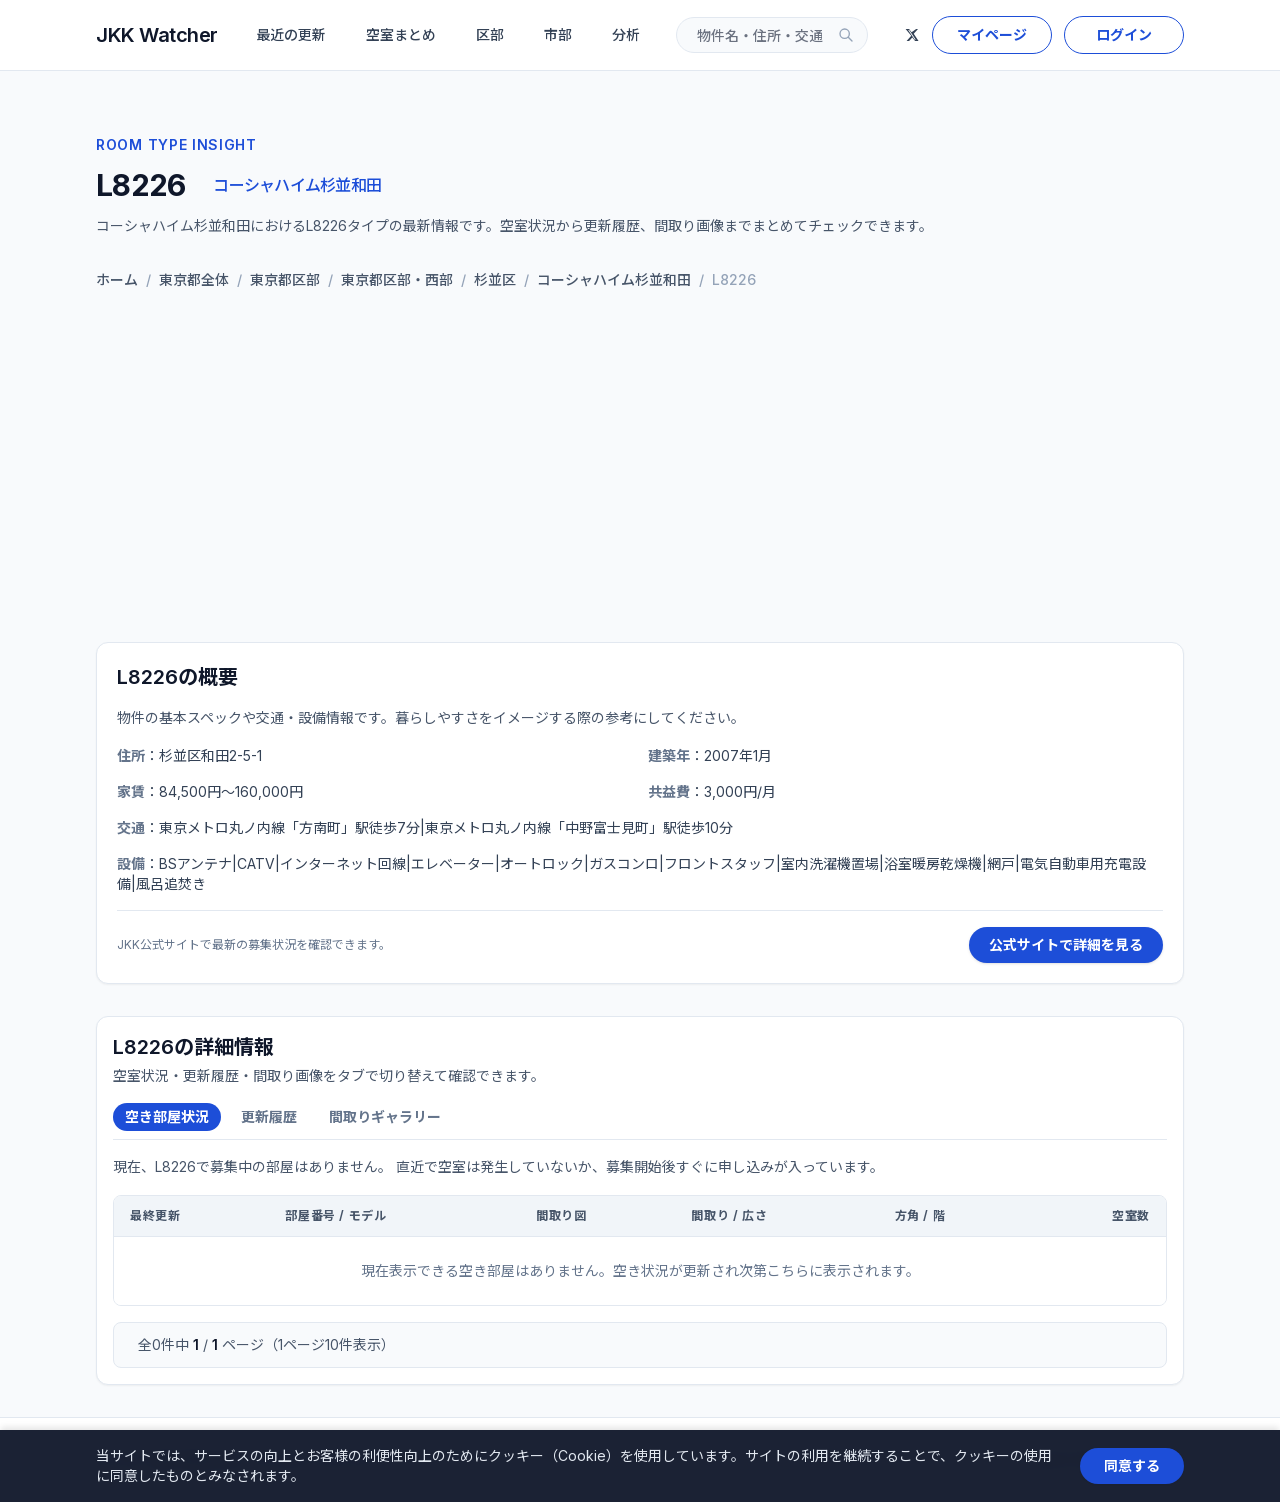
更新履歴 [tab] (269, 1116)
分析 (626, 34)
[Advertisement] (640, 470)
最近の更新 (291, 34)
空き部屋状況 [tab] (167, 1116)
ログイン (1124, 34)
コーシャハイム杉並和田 (297, 185)
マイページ (992, 34)
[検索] (846, 35)
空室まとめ (401, 34)
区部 (490, 34)
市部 (558, 34)
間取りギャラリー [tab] (385, 1116)
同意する (1132, 1465)
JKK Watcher (157, 35)
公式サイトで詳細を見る (1066, 944)
